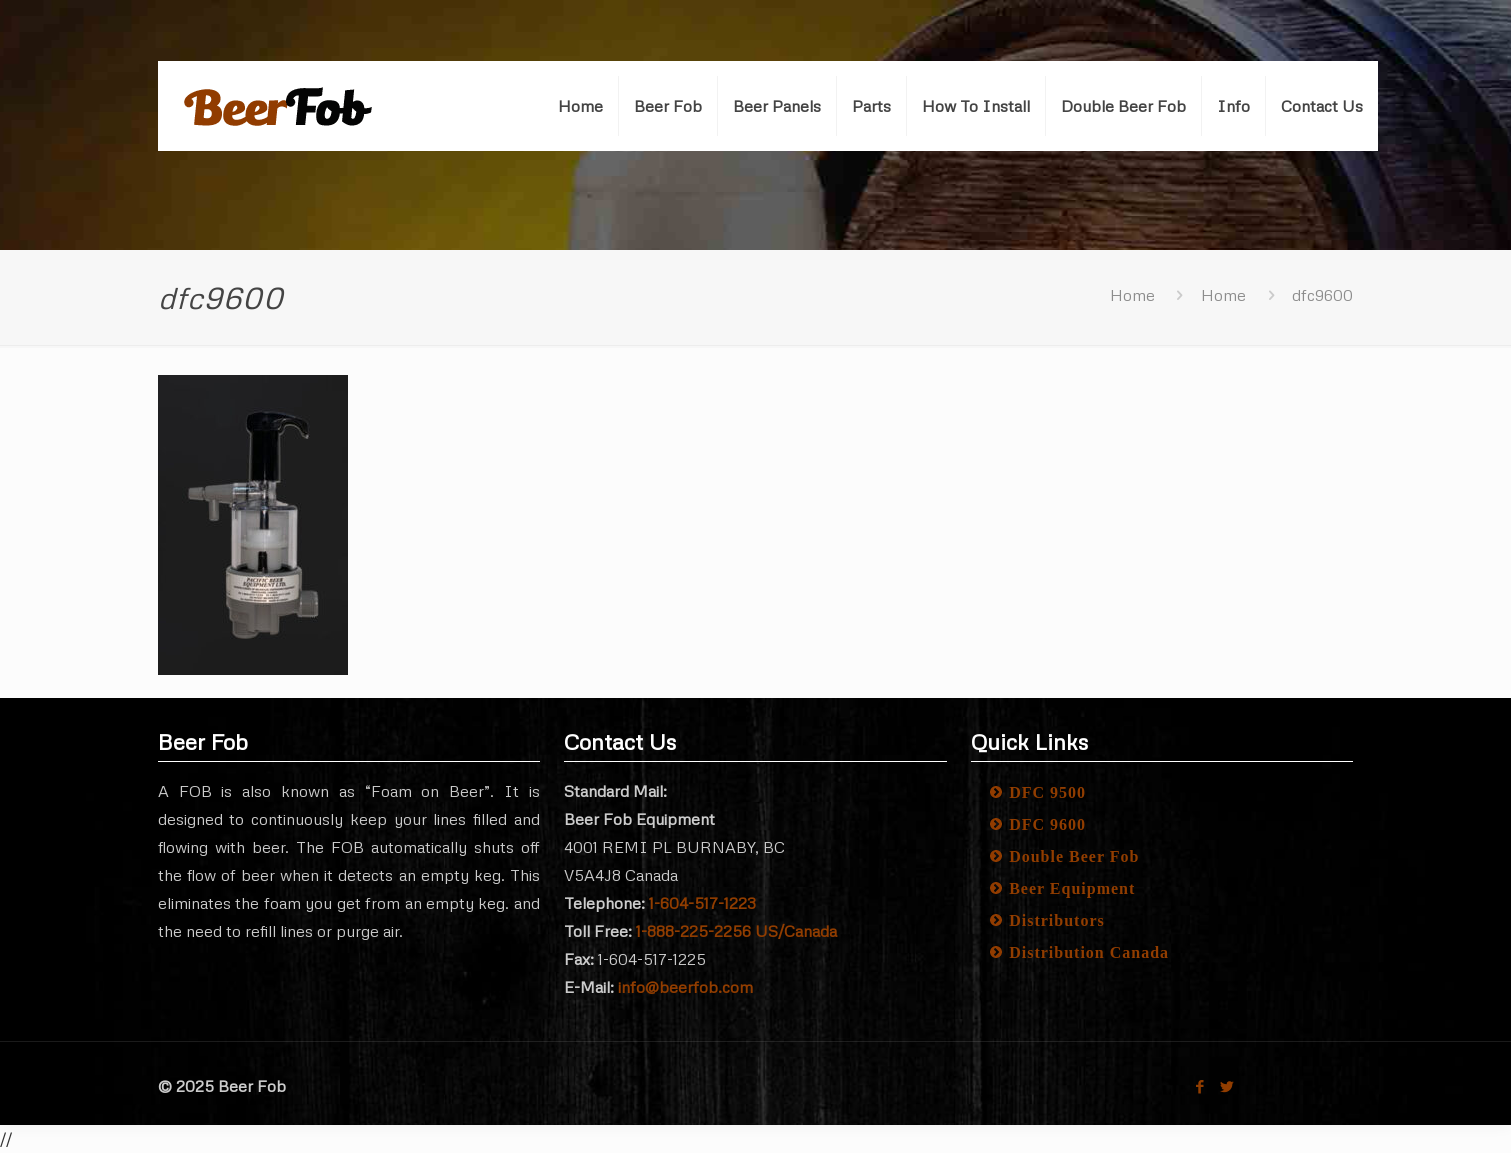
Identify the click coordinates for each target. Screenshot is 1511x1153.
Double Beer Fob (1074, 856)
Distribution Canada (1089, 952)
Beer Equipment (1072, 888)
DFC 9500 (1047, 792)
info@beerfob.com (685, 987)
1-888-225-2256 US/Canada (736, 931)
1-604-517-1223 (702, 903)
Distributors (1057, 920)
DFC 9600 (1047, 824)
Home (1132, 295)
